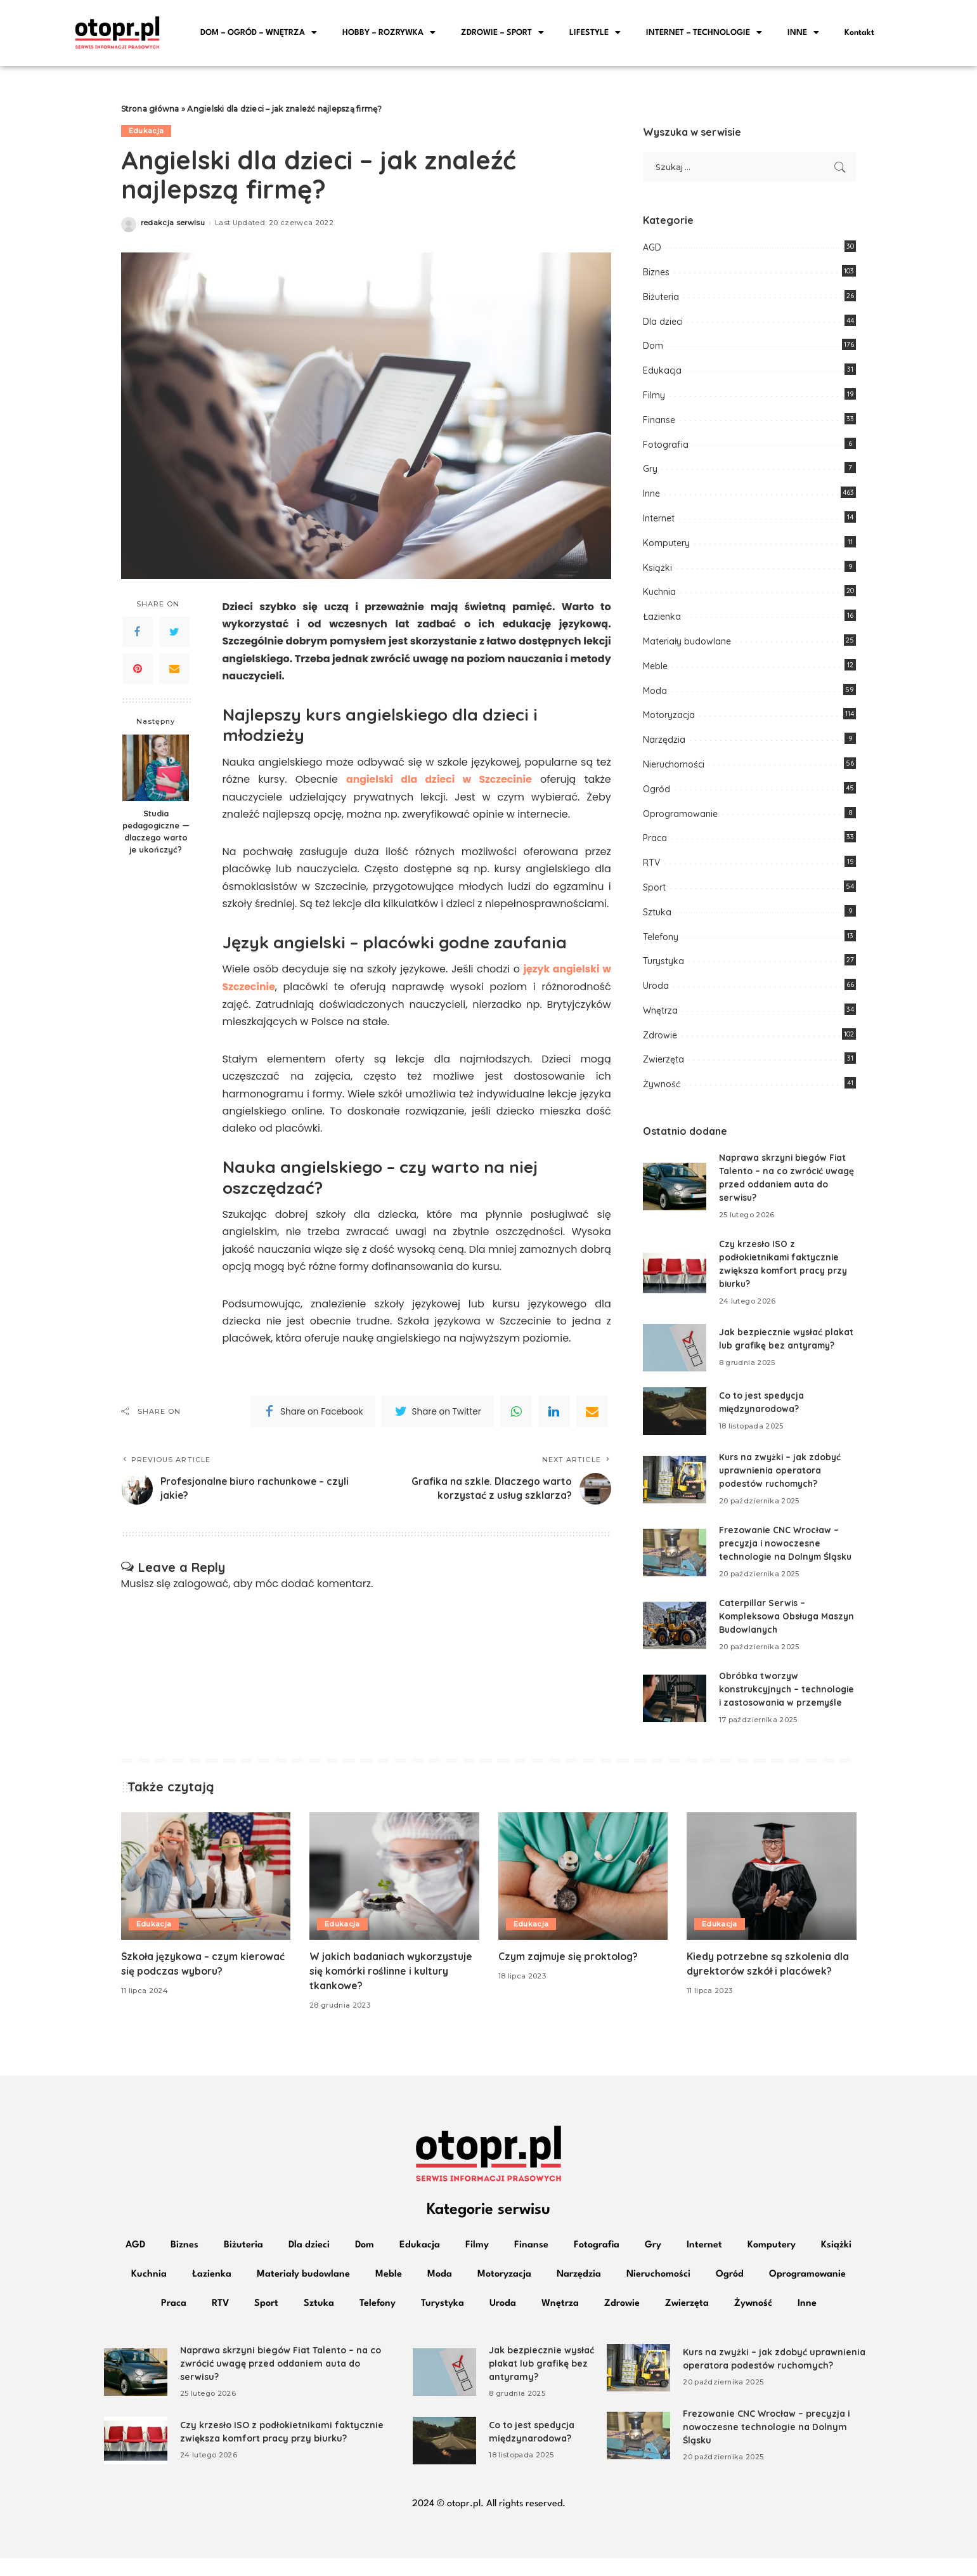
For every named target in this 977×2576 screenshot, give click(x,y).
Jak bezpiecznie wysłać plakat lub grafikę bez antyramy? (541, 2381)
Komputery (666, 547)
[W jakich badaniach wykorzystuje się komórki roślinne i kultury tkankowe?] (394, 1894)
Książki (657, 571)
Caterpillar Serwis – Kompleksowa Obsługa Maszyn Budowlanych (770, 1621)
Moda (655, 694)
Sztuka (657, 916)
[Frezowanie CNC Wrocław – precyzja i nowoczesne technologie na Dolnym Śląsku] (674, 1557)
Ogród (656, 793)
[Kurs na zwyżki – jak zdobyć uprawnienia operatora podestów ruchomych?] (674, 1484)
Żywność (661, 1088)
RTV (651, 867)
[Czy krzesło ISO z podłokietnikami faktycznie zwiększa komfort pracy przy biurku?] (674, 1277)
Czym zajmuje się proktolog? (569, 1974)
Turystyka (663, 965)
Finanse (659, 424)
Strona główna (150, 113)
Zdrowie (660, 1039)
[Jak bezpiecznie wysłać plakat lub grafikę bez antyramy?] (674, 1352)
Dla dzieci (663, 325)
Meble (655, 670)
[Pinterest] (137, 673)
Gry (650, 473)
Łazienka (662, 621)
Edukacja (146, 135)
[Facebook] (137, 636)
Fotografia (666, 448)
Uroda (656, 990)
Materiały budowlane (687, 645)
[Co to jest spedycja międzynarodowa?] (674, 1415)
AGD (652, 252)
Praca (655, 842)
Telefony (660, 940)
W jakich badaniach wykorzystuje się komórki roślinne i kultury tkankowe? (391, 1989)
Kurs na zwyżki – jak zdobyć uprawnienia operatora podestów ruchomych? (781, 1475)
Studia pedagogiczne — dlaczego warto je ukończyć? (156, 836)
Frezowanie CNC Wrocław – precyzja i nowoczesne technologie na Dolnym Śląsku (787, 1548)
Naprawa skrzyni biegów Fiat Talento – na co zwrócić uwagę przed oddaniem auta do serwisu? (280, 2381)
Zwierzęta (663, 1063)
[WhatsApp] (516, 1415)
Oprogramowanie (680, 817)
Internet (659, 522)
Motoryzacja (669, 719)
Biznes (656, 276)
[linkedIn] (554, 1415)
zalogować (200, 1587)
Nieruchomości (673, 769)
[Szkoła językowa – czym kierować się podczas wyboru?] (206, 1894)
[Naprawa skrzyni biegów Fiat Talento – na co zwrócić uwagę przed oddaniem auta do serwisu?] (674, 1191)
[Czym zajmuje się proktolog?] (583, 1894)
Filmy (654, 399)
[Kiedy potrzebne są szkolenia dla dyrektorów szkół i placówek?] (772, 1894)
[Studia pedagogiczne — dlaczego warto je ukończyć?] (155, 772)
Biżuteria (661, 301)
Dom (653, 350)
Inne (651, 498)
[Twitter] (174, 636)
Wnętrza (660, 1015)
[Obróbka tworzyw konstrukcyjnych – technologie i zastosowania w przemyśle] (674, 1709)
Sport (654, 892)
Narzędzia (664, 744)
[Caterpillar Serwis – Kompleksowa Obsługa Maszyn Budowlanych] (674, 1630)
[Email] (174, 673)
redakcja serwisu (173, 227)
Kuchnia (659, 596)
